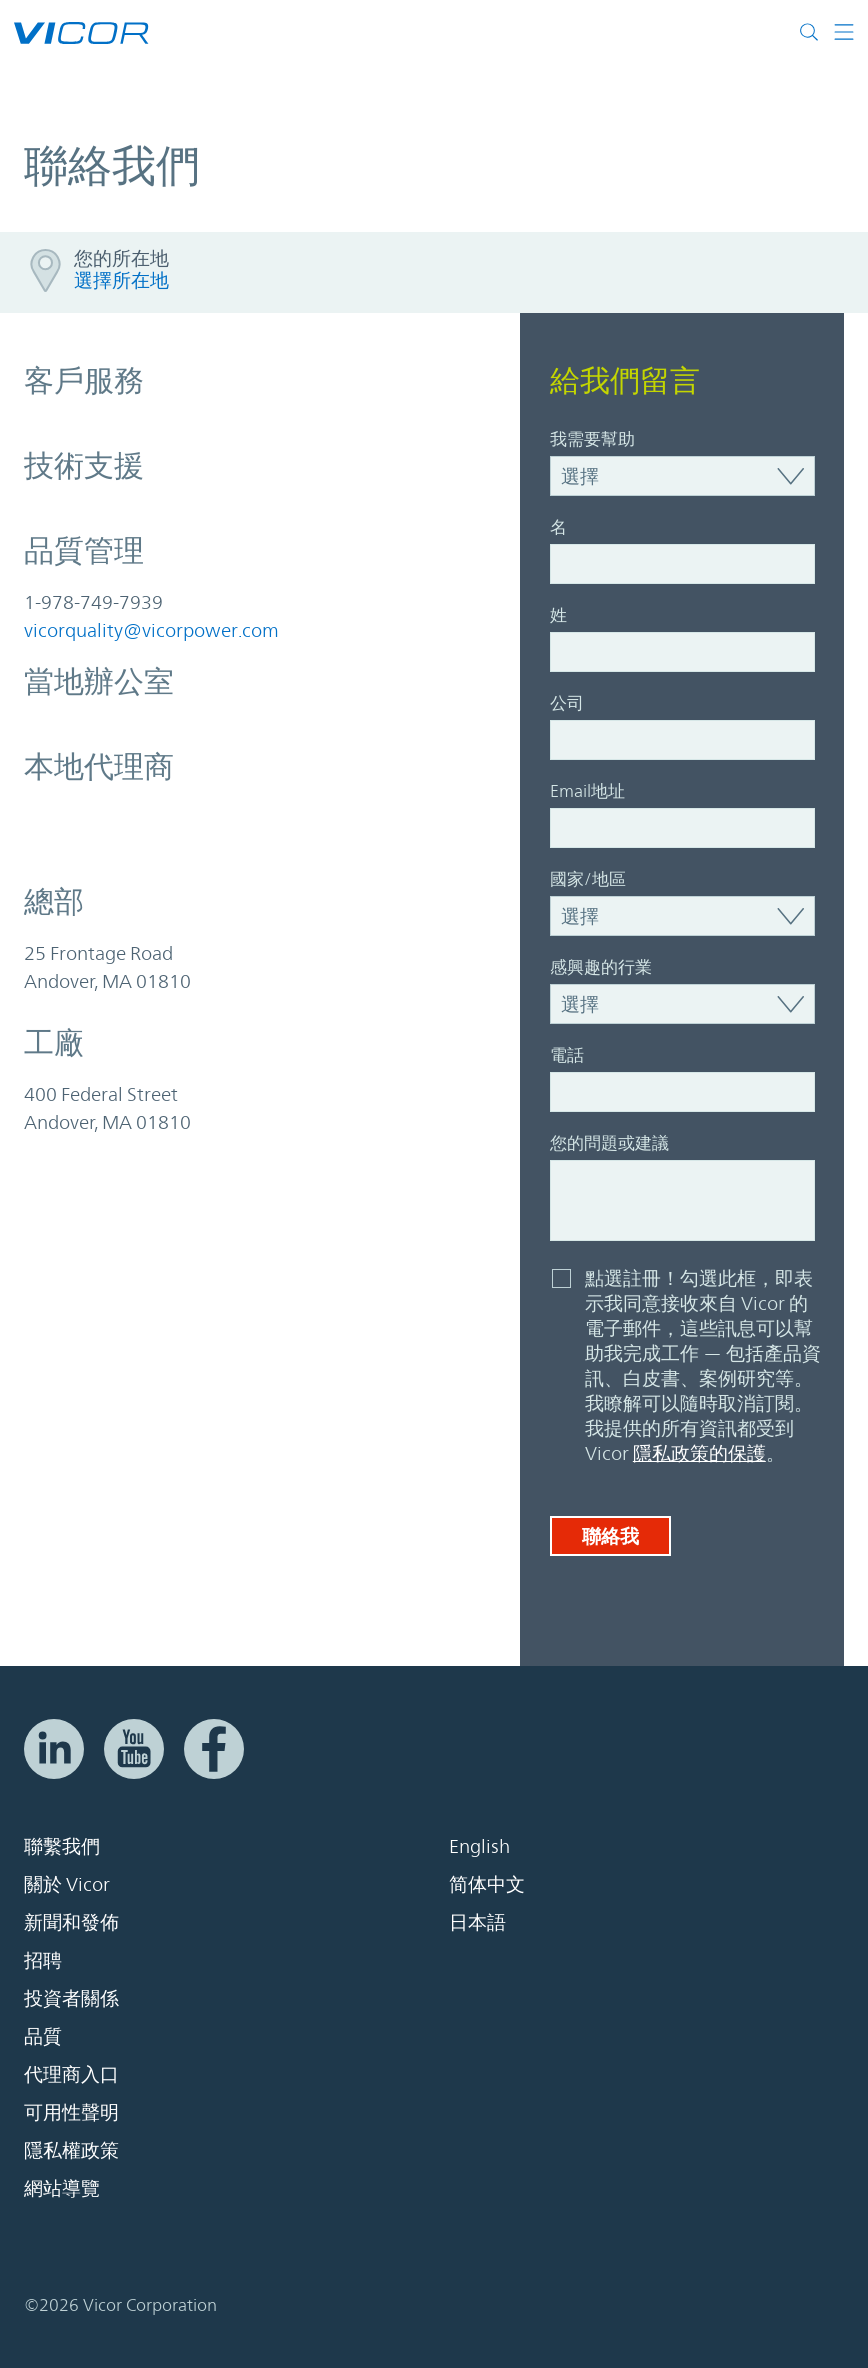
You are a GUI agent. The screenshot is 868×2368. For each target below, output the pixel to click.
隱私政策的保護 (699, 1453)
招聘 (43, 1960)
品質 (43, 2036)
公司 (567, 703)
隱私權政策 (71, 2150)
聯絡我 (610, 1536)
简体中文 (487, 1884)
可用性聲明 (71, 2112)
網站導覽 (62, 2188)
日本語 (477, 1922)
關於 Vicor (67, 1884)
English (479, 1846)
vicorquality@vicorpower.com (151, 630)
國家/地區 (588, 879)
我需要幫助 (592, 439)
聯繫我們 (62, 1846)
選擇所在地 (121, 280)
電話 (567, 1055)
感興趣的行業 (601, 967)
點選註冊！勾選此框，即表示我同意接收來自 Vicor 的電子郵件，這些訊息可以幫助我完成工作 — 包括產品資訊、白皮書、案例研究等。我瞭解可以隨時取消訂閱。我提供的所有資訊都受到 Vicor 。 (703, 1365)
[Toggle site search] (809, 32)
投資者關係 (71, 1998)
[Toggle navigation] (836, 32)
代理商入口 (71, 2074)
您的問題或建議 (609, 1143)
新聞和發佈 (71, 1922)
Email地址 (587, 791)
